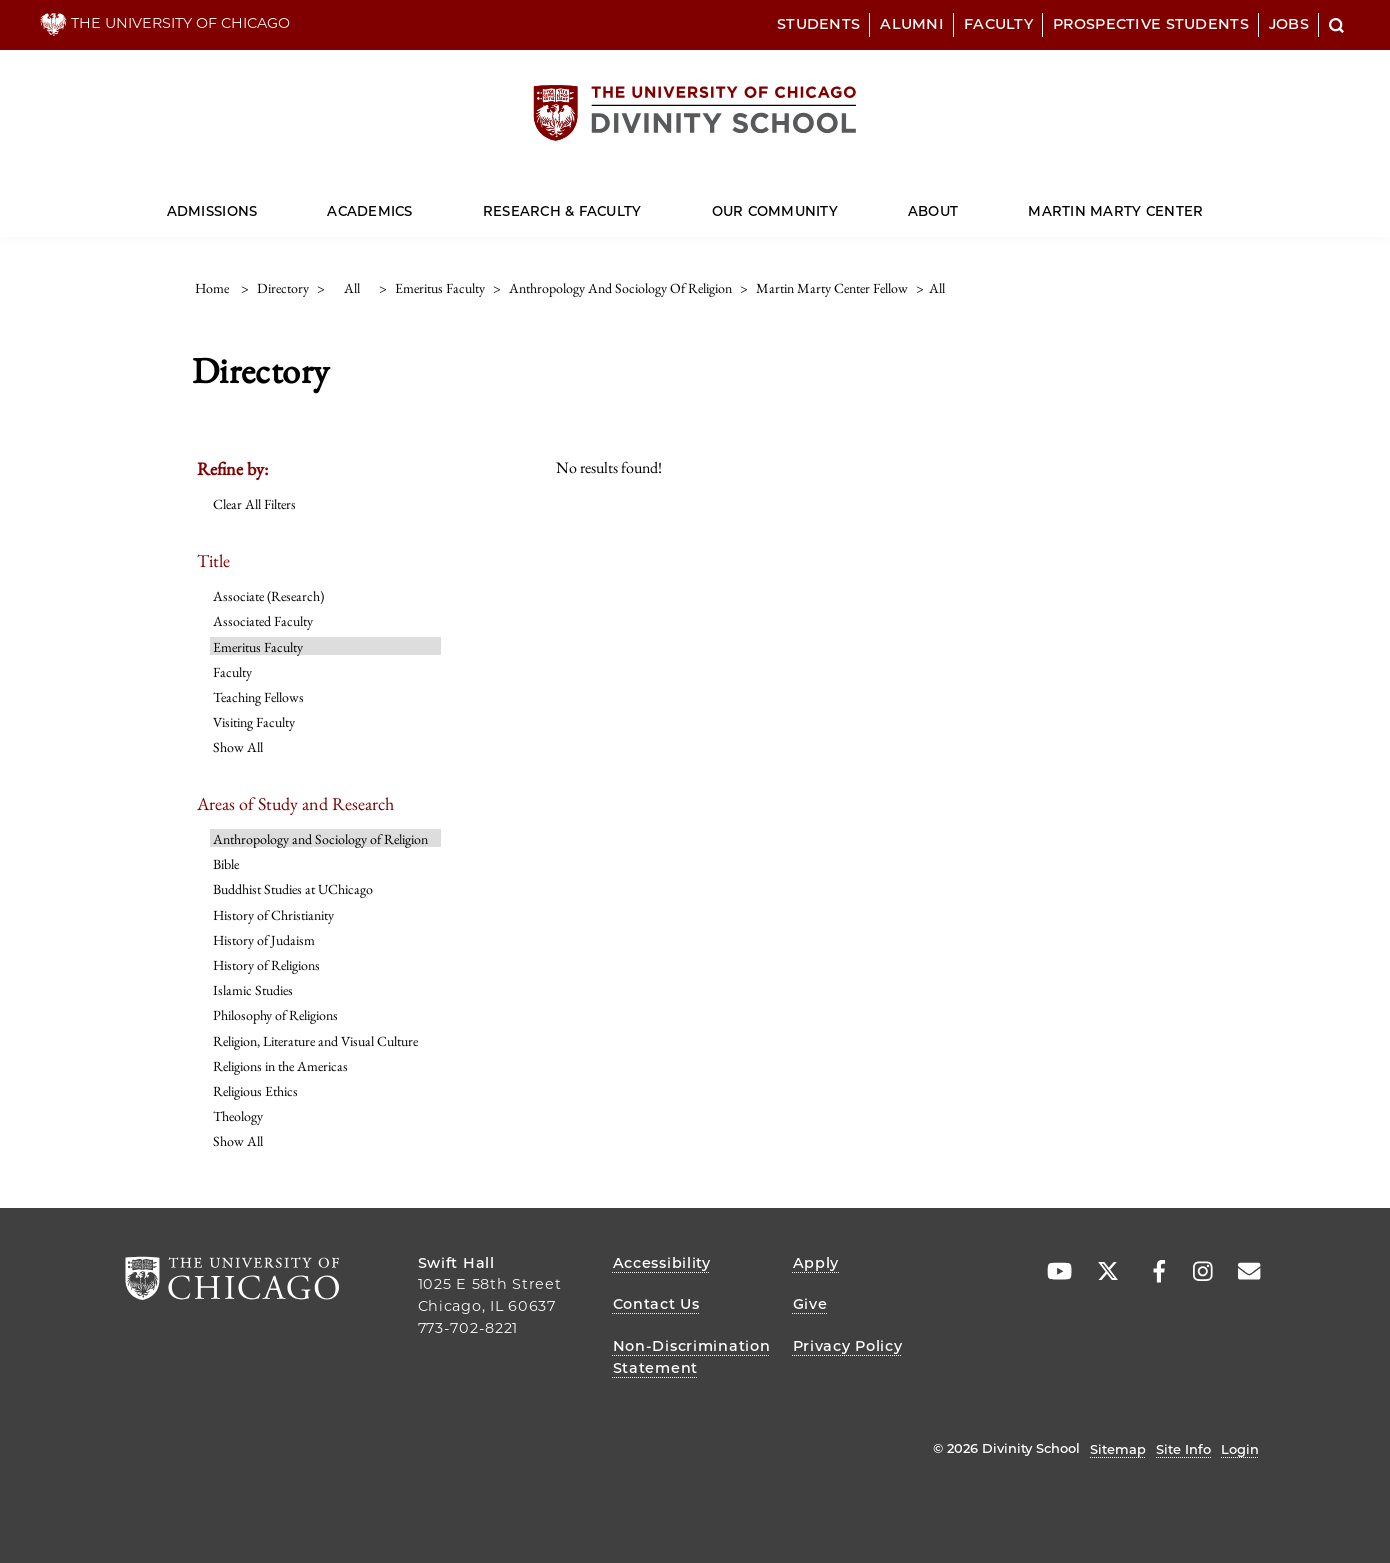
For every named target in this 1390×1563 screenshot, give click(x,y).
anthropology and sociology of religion (620, 288)
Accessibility (662, 1263)
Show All (238, 747)
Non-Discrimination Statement (692, 1357)
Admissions (212, 211)
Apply (816, 1263)
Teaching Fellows (258, 697)
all (352, 288)
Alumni (912, 24)
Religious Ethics (255, 1091)
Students (818, 24)
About (933, 211)
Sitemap (1118, 1449)
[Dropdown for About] (958, 202)
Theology (238, 1116)
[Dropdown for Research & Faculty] (641, 202)
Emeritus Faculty (258, 647)
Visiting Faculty (254, 722)
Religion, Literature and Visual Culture (315, 1041)
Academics (369, 211)
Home (212, 288)
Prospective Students (1151, 24)
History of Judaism (264, 940)
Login (1240, 1449)
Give (810, 1304)
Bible (226, 864)
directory (283, 288)
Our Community (775, 211)
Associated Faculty (263, 621)
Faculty (998, 24)
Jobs (1289, 24)
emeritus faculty (440, 288)
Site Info (1183, 1449)
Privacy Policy (848, 1346)
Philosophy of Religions (275, 1015)
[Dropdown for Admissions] (257, 202)
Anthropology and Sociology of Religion (320, 839)
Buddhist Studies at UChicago (293, 889)
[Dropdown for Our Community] (838, 202)
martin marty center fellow (832, 288)
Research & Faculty (562, 211)
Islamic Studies (253, 990)
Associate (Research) (268, 596)
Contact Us (656, 1304)
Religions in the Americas (280, 1066)
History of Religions (266, 965)
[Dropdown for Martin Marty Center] (1203, 202)
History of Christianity (273, 915)
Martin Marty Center (1115, 211)
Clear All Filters (254, 504)
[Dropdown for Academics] (412, 202)
